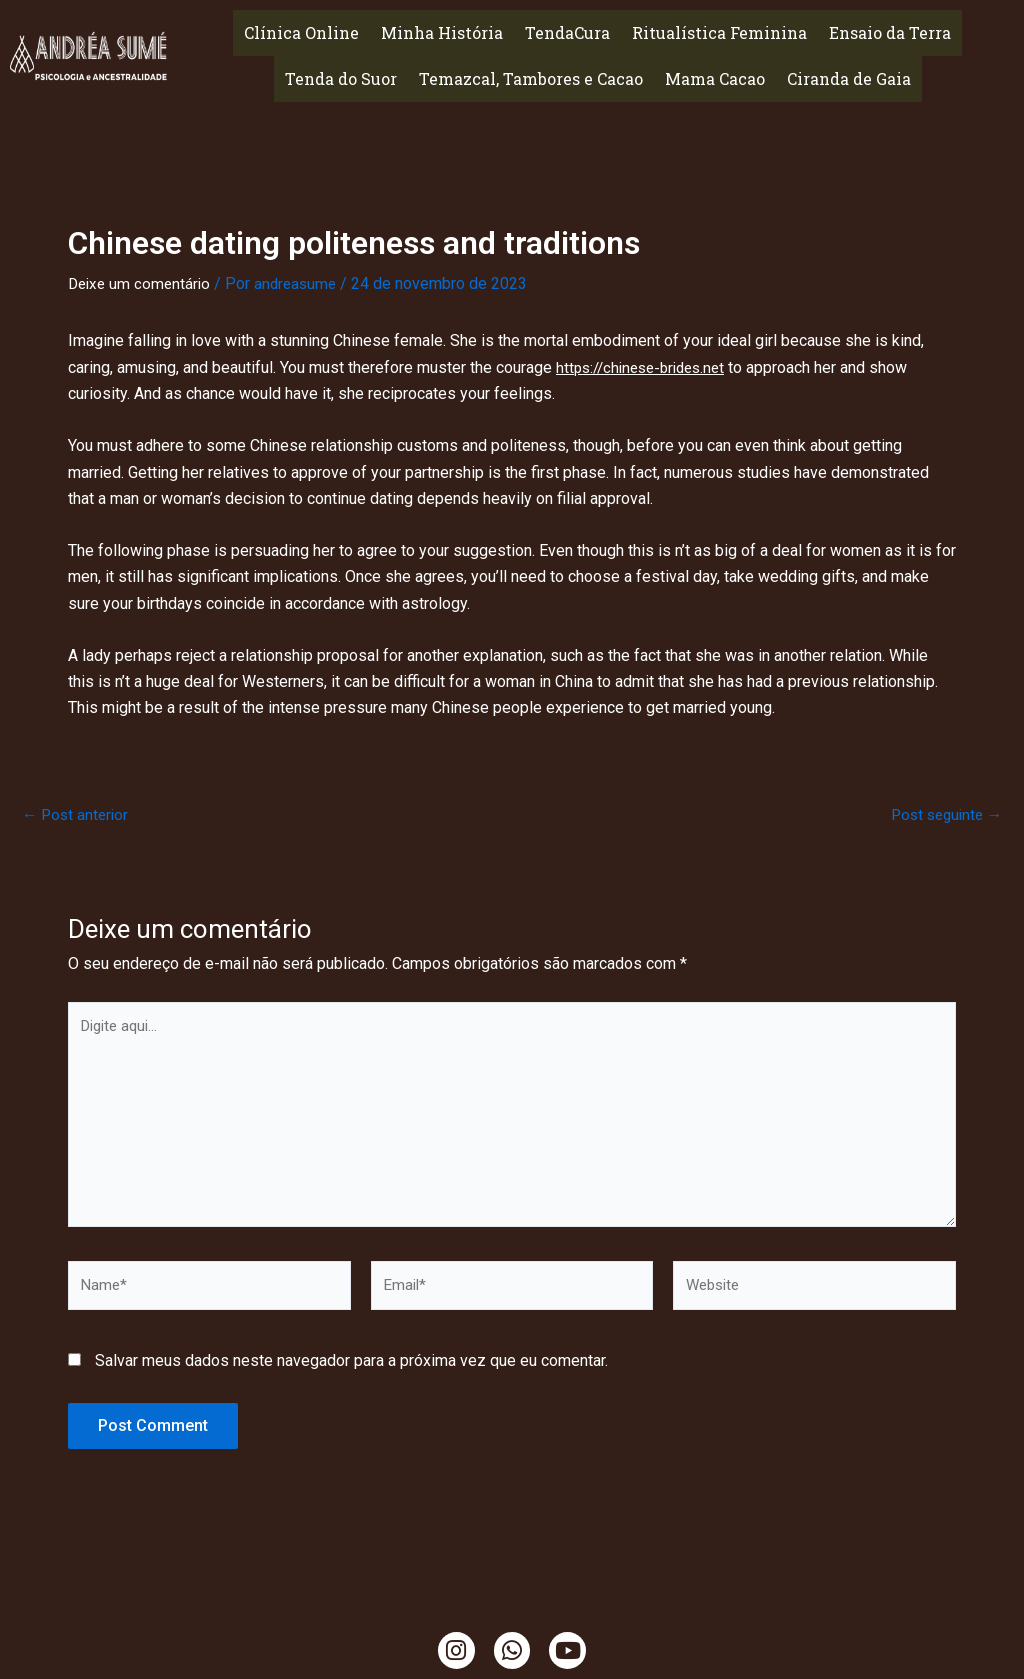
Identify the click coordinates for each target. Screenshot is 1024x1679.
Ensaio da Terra (890, 32)
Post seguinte (942, 814)
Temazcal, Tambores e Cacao (531, 78)
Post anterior (77, 814)
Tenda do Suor (341, 78)
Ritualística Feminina (719, 32)
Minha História (442, 32)
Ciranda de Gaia (849, 78)
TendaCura (567, 32)
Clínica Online (301, 32)
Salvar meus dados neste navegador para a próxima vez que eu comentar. (351, 1374)
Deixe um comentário (142, 283)
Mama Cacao (715, 78)
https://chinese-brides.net (647, 366)
